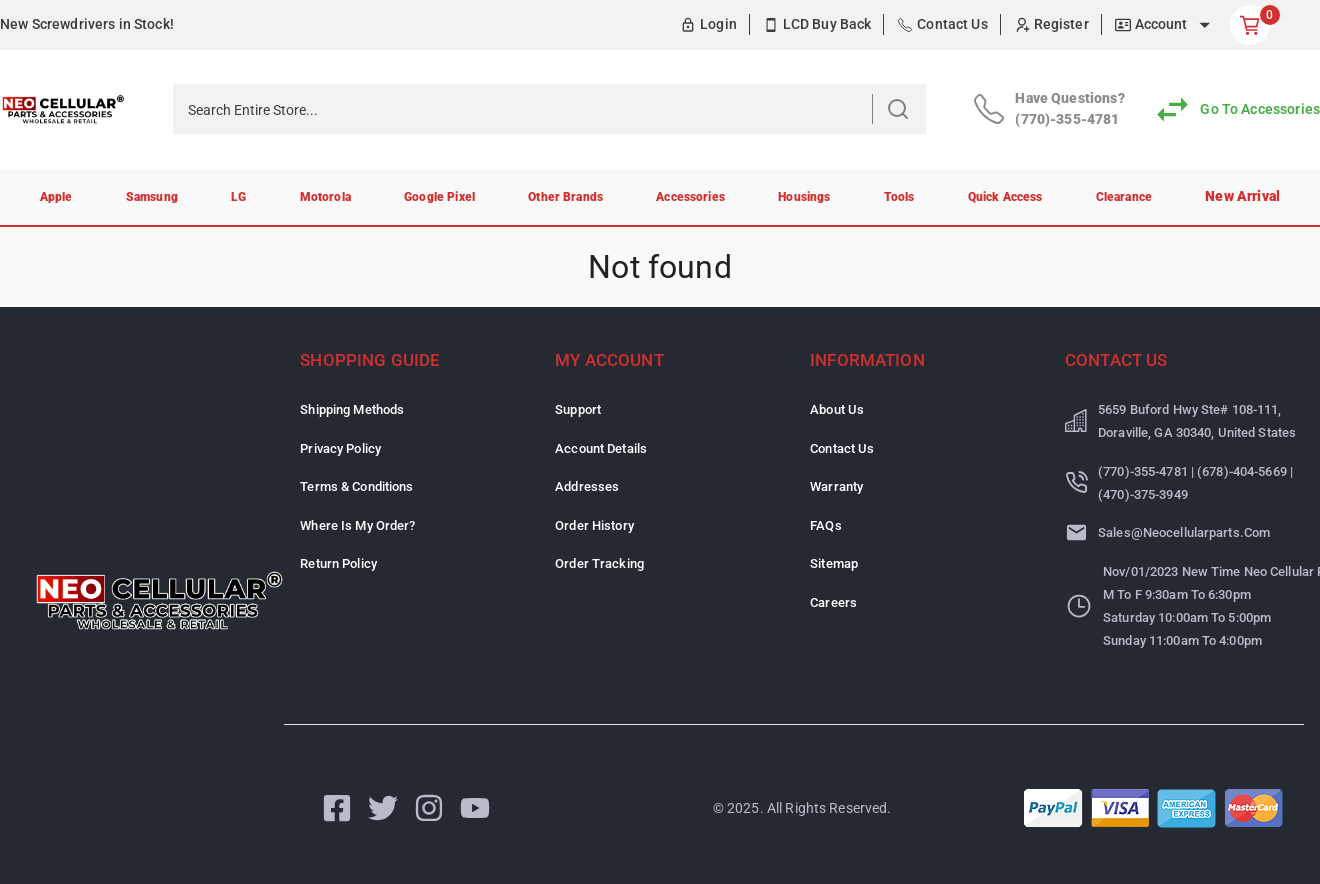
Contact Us (952, 24)
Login (718, 24)
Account (1161, 24)
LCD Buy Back (827, 24)
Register (1061, 24)
